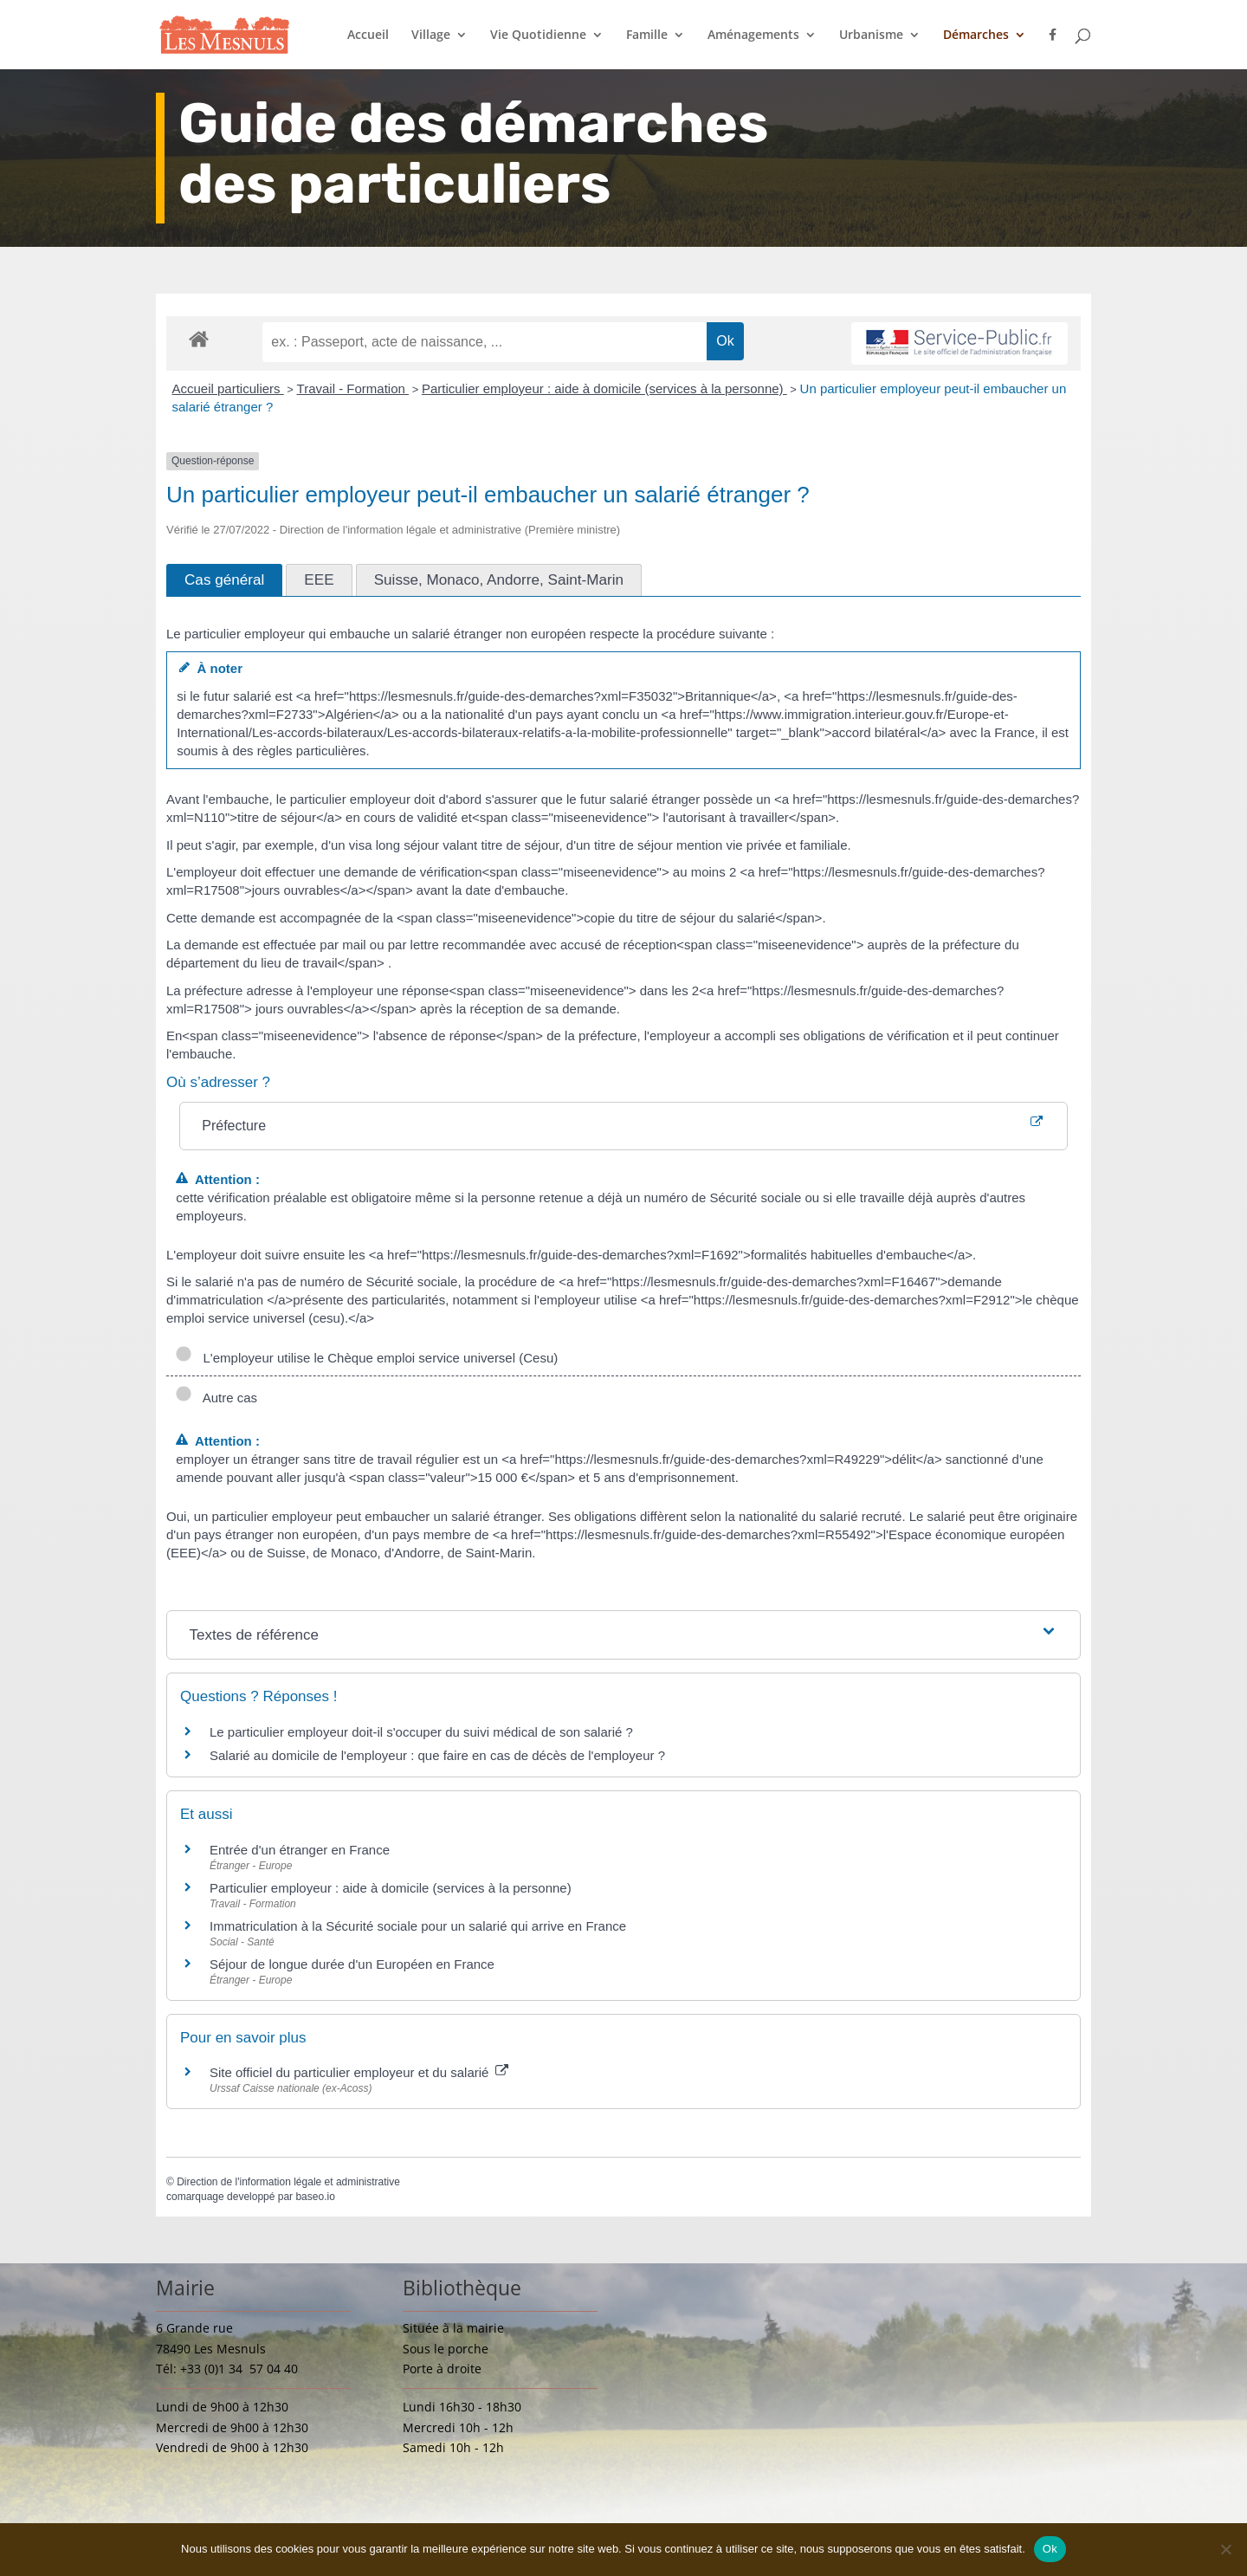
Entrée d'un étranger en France (300, 1849)
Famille (647, 35)
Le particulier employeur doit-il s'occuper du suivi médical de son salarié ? (421, 1732)
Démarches (976, 35)
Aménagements (753, 35)
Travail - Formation (353, 388)
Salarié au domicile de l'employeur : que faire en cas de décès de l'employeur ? (437, 1755)
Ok (1050, 2548)
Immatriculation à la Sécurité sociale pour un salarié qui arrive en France (418, 1926)
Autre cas (216, 1397)
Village (430, 35)
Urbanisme (871, 35)
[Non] (1225, 2549)
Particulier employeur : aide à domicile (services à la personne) (604, 388)
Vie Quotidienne (538, 35)
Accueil (368, 35)
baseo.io (314, 2197)
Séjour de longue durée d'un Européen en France (352, 1964)
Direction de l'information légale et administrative (288, 2182)
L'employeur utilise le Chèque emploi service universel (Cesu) (366, 1357)
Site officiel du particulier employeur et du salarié (359, 2072)
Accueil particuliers (228, 388)
